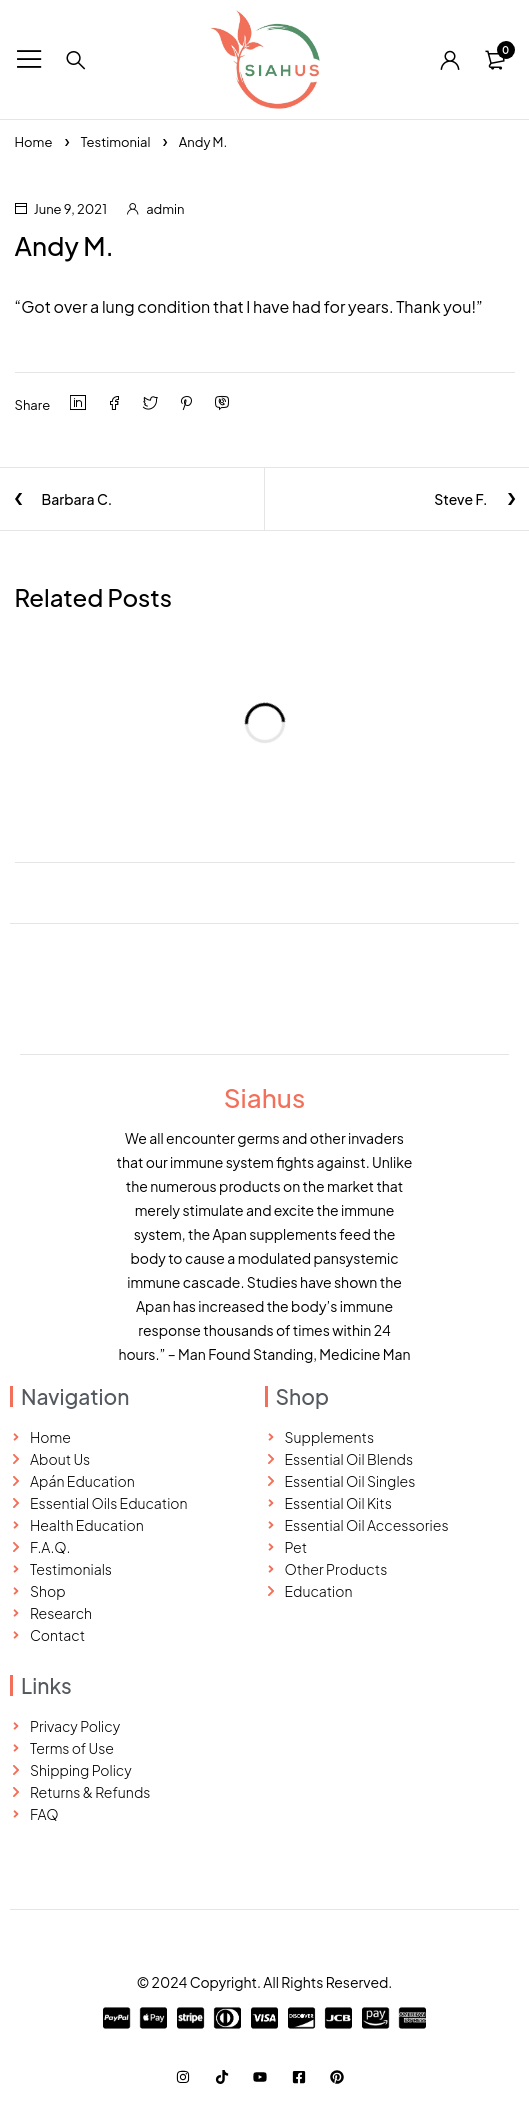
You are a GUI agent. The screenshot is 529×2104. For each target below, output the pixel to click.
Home (34, 142)
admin (165, 209)
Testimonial (116, 142)
